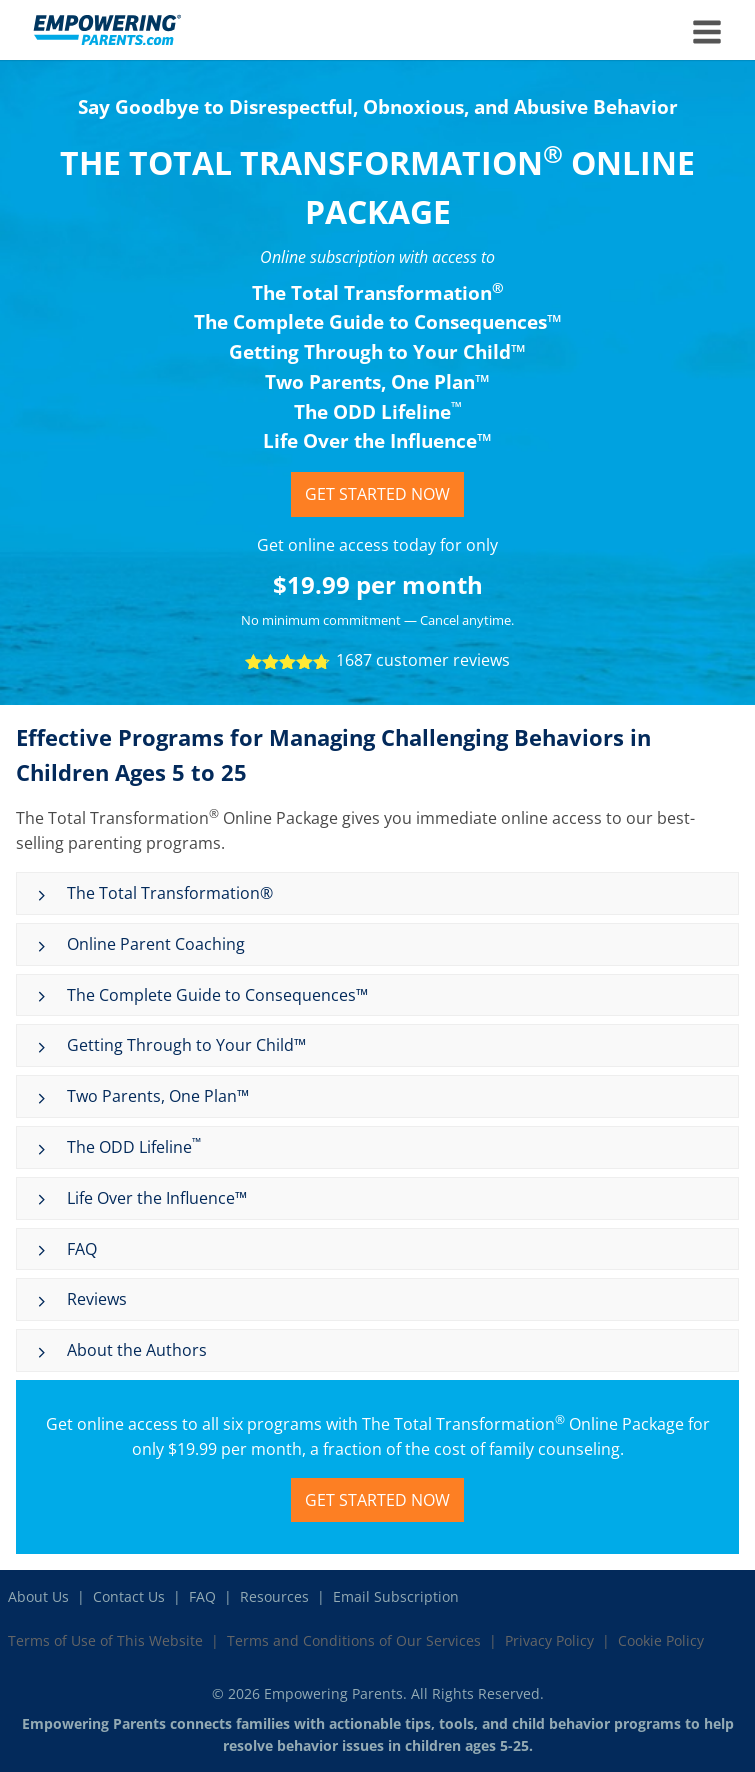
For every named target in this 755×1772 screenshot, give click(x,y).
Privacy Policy (549, 1640)
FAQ (202, 1596)
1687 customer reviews (423, 660)
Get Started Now (377, 494)
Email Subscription (396, 1596)
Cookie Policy (661, 1640)
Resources (274, 1596)
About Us (38, 1596)
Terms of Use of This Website (105, 1640)
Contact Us (129, 1596)
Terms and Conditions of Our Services (354, 1640)
